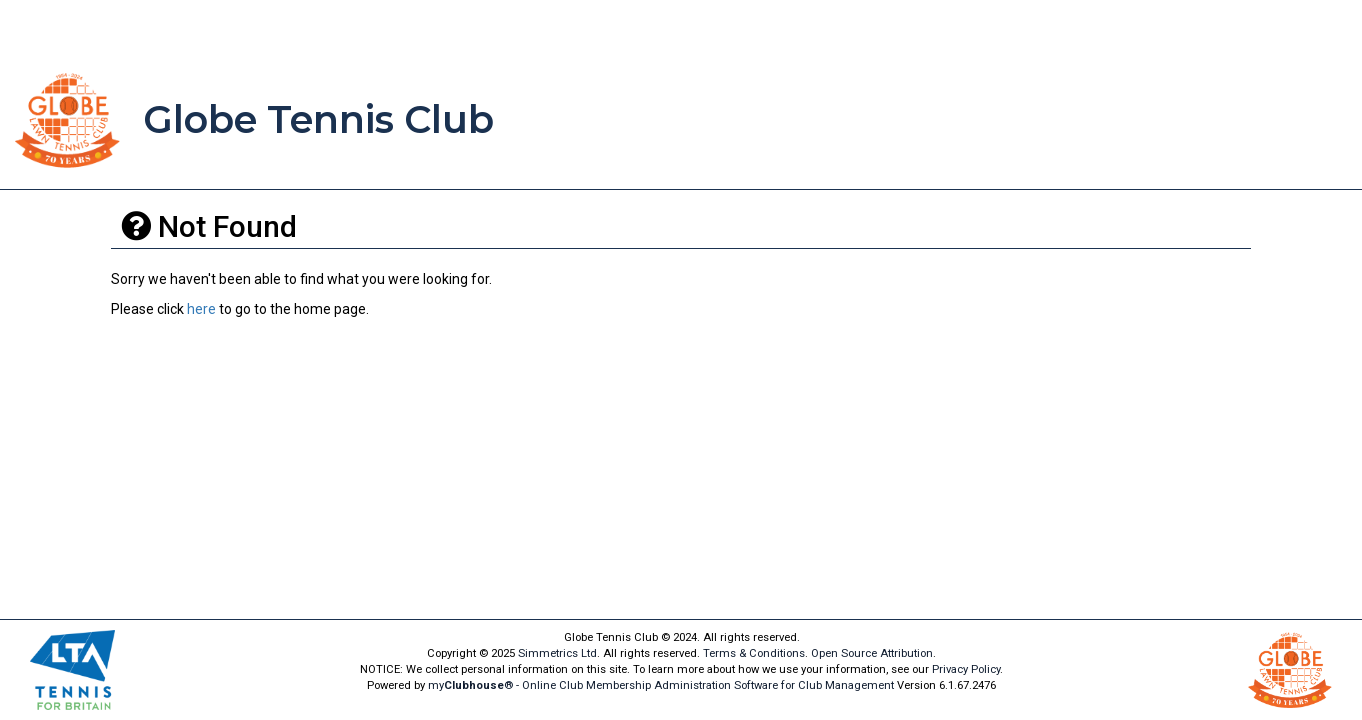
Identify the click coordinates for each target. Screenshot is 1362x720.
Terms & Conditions (754, 653)
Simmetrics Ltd (557, 653)
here (201, 309)
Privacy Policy (966, 669)
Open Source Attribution (872, 653)
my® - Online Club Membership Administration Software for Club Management (661, 685)
